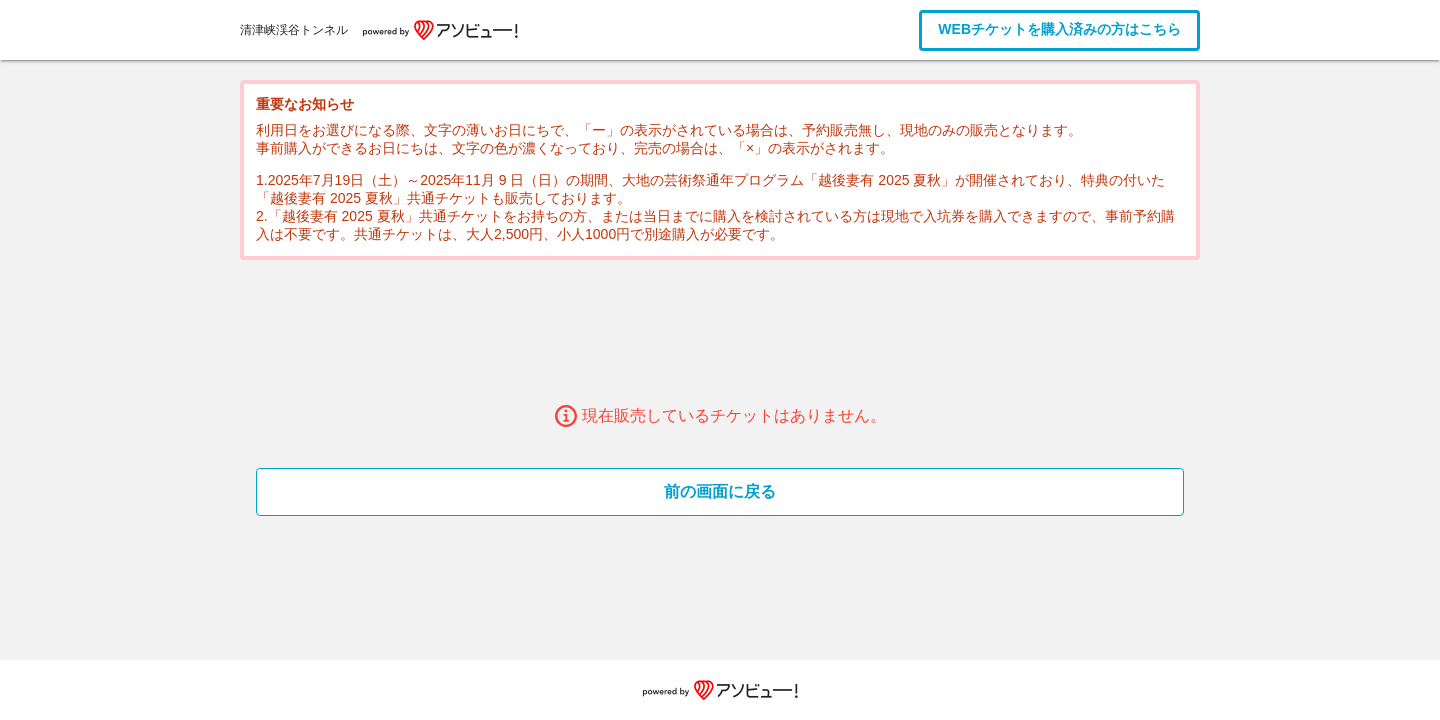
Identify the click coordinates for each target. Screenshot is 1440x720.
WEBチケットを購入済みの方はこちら (1059, 29)
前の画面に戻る (720, 491)
